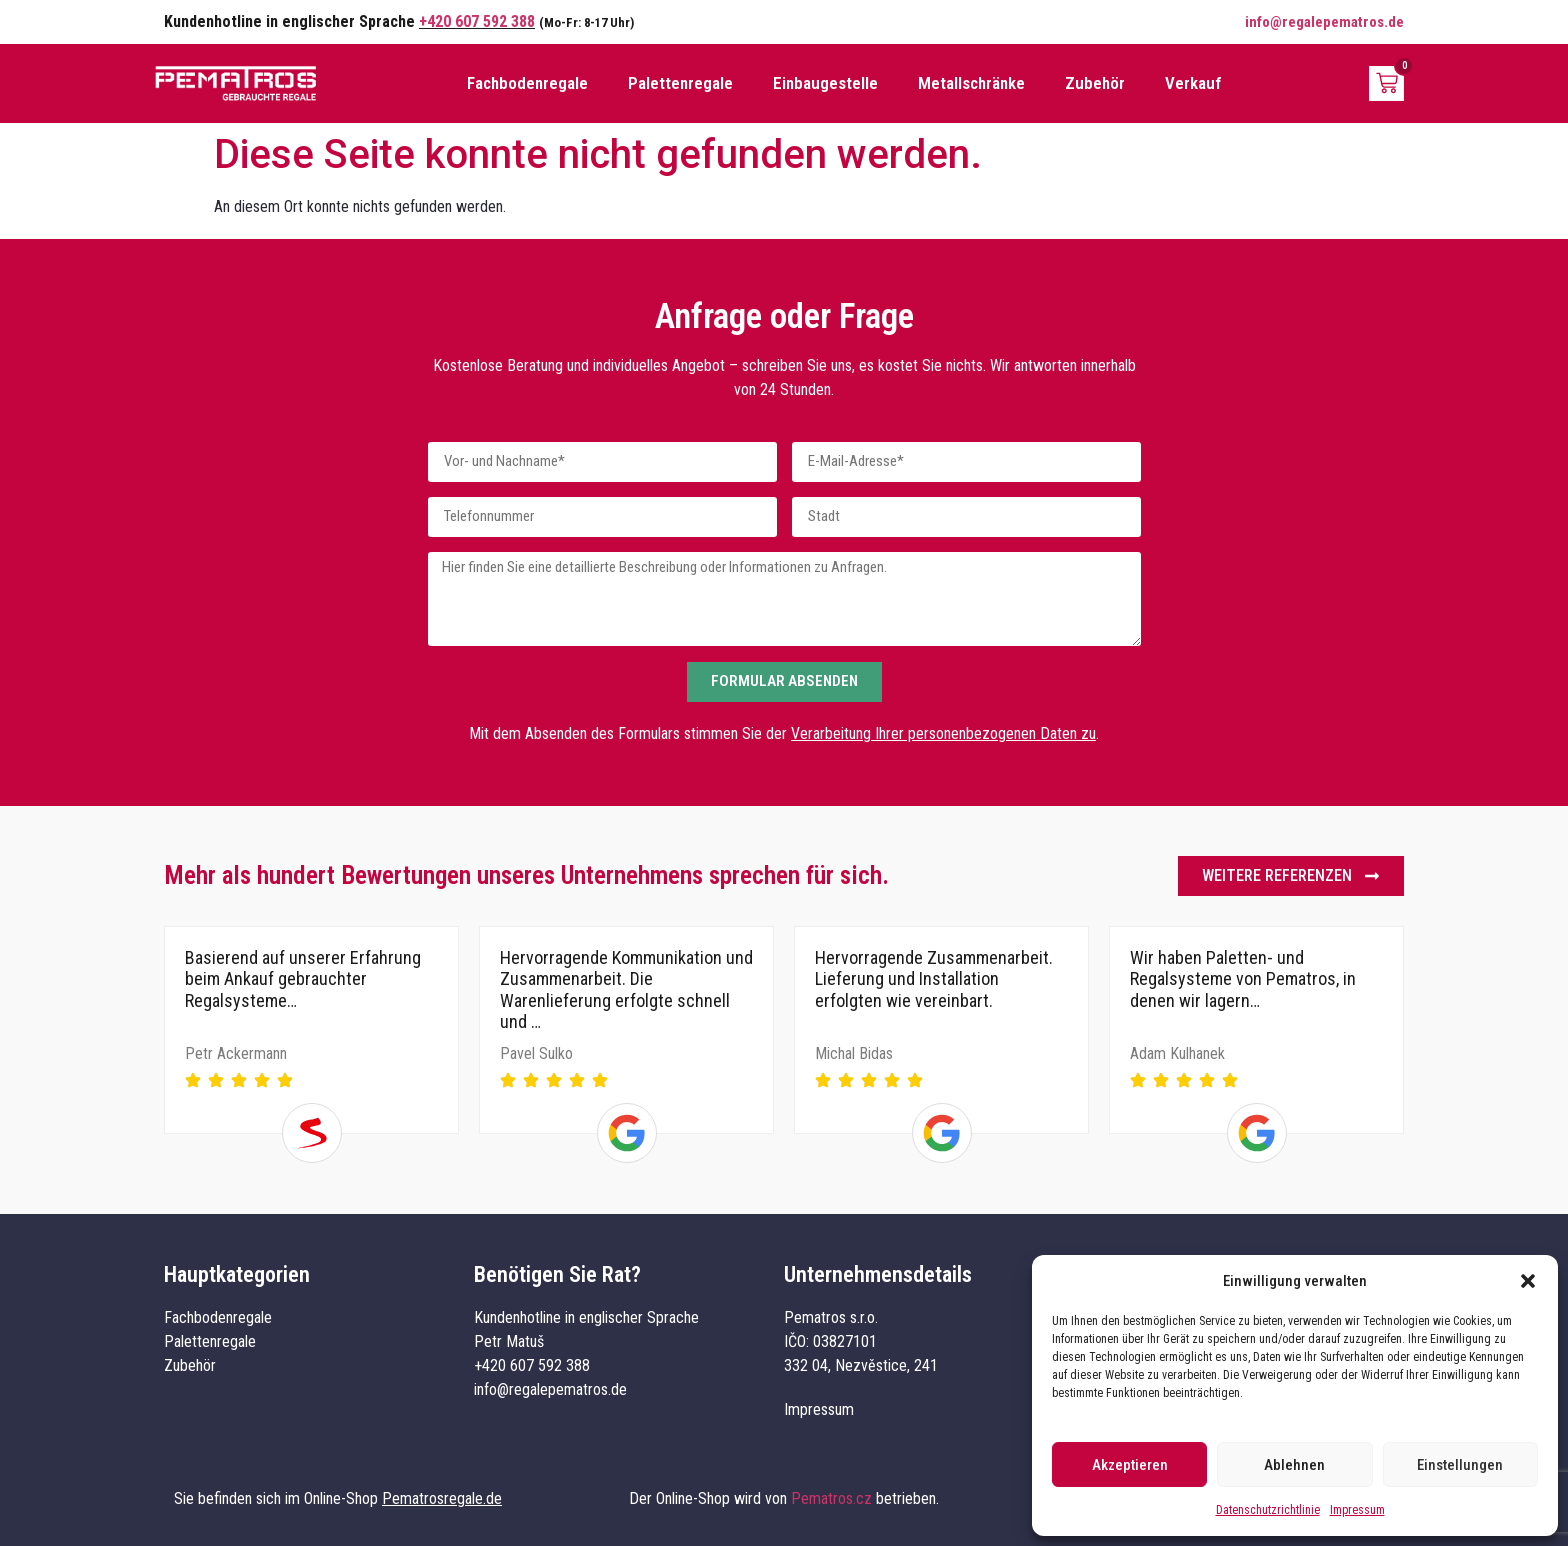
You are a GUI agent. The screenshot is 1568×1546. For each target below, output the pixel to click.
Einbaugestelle (825, 83)
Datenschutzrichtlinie (1268, 1510)
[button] (1528, 1281)
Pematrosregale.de (442, 1498)
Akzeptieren (1130, 1465)
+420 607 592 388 (477, 21)
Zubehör (1095, 83)
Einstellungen (1460, 1465)
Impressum (1357, 1510)
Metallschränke (971, 83)
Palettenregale (680, 83)
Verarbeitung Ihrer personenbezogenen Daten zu (943, 733)
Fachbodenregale (527, 83)
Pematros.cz (831, 1498)
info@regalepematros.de (1324, 22)
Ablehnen (1294, 1465)
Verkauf (1193, 83)
